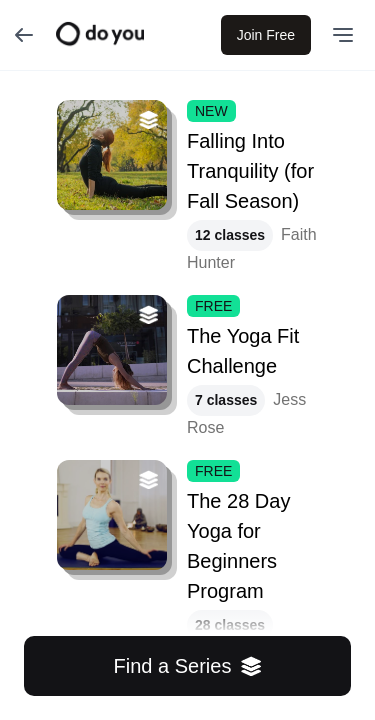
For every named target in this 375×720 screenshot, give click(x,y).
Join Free (266, 35)
